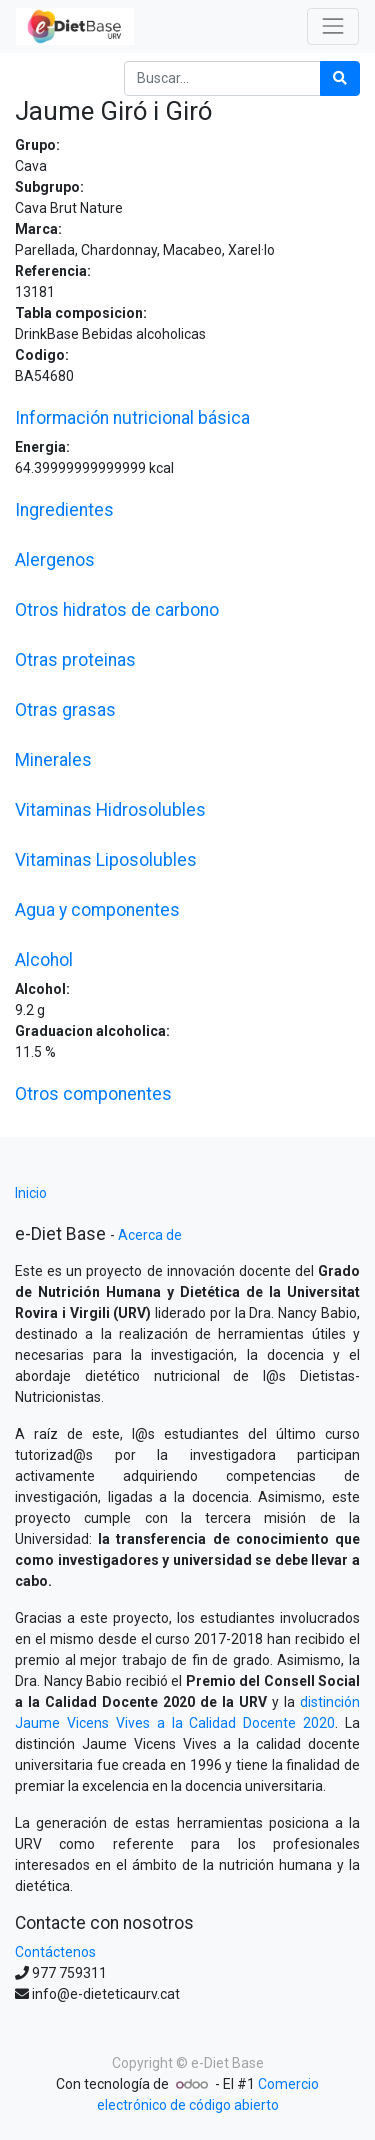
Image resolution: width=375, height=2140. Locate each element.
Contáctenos (55, 1952)
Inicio (31, 1193)
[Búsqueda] (340, 78)
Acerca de (150, 1235)
